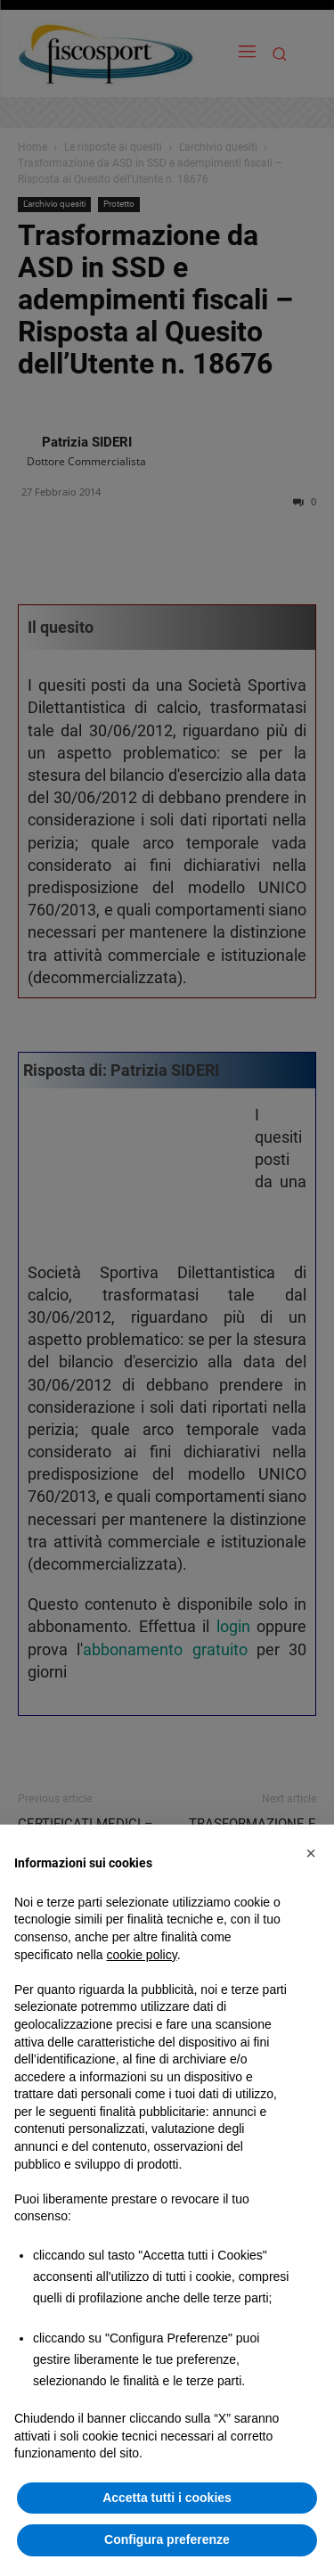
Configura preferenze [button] (167, 2539)
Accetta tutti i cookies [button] (167, 2497)
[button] (311, 1853)
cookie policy (142, 1955)
